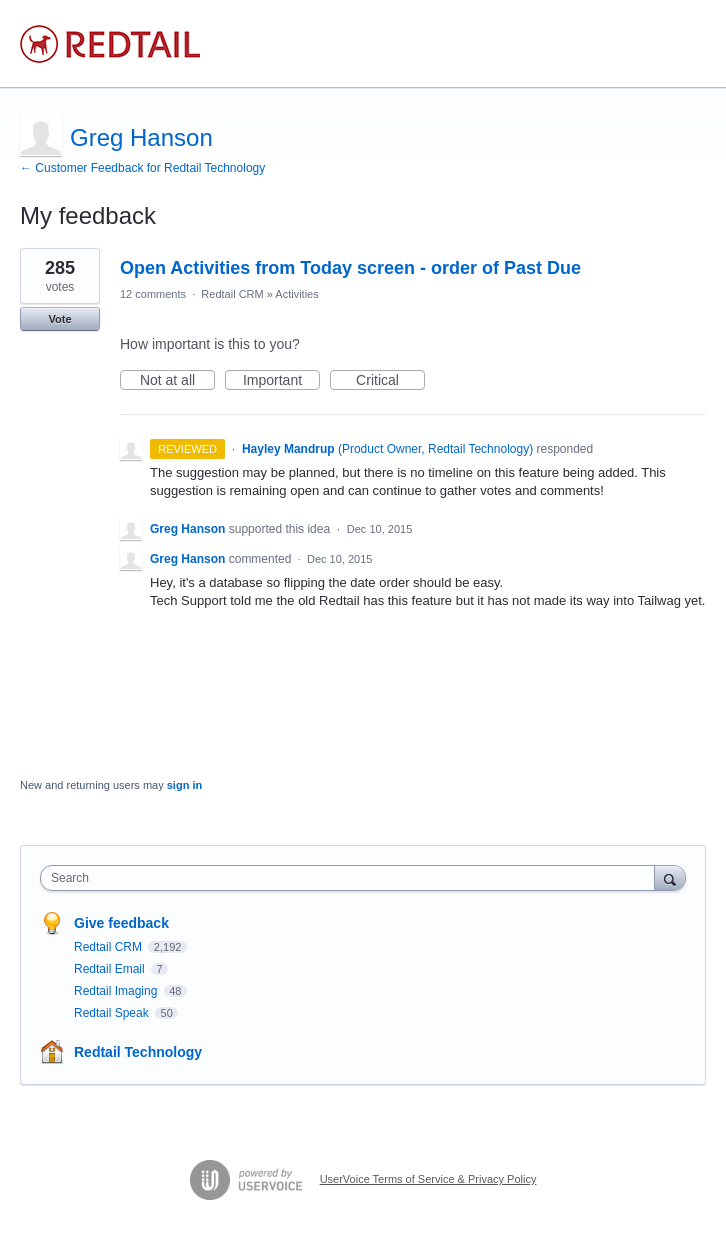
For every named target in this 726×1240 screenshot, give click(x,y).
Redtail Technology (138, 1052)
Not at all (177, 381)
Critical (390, 381)
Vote (59, 319)
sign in (184, 785)
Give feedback (121, 923)
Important (281, 381)
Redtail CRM (232, 294)
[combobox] (352, 878)
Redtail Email (111, 969)
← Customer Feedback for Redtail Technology (142, 168)
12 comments (153, 294)
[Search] (670, 877)
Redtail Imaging (117, 991)
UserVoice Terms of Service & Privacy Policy (428, 1179)
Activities (296, 294)
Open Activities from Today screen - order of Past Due (350, 268)
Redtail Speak (113, 1013)
